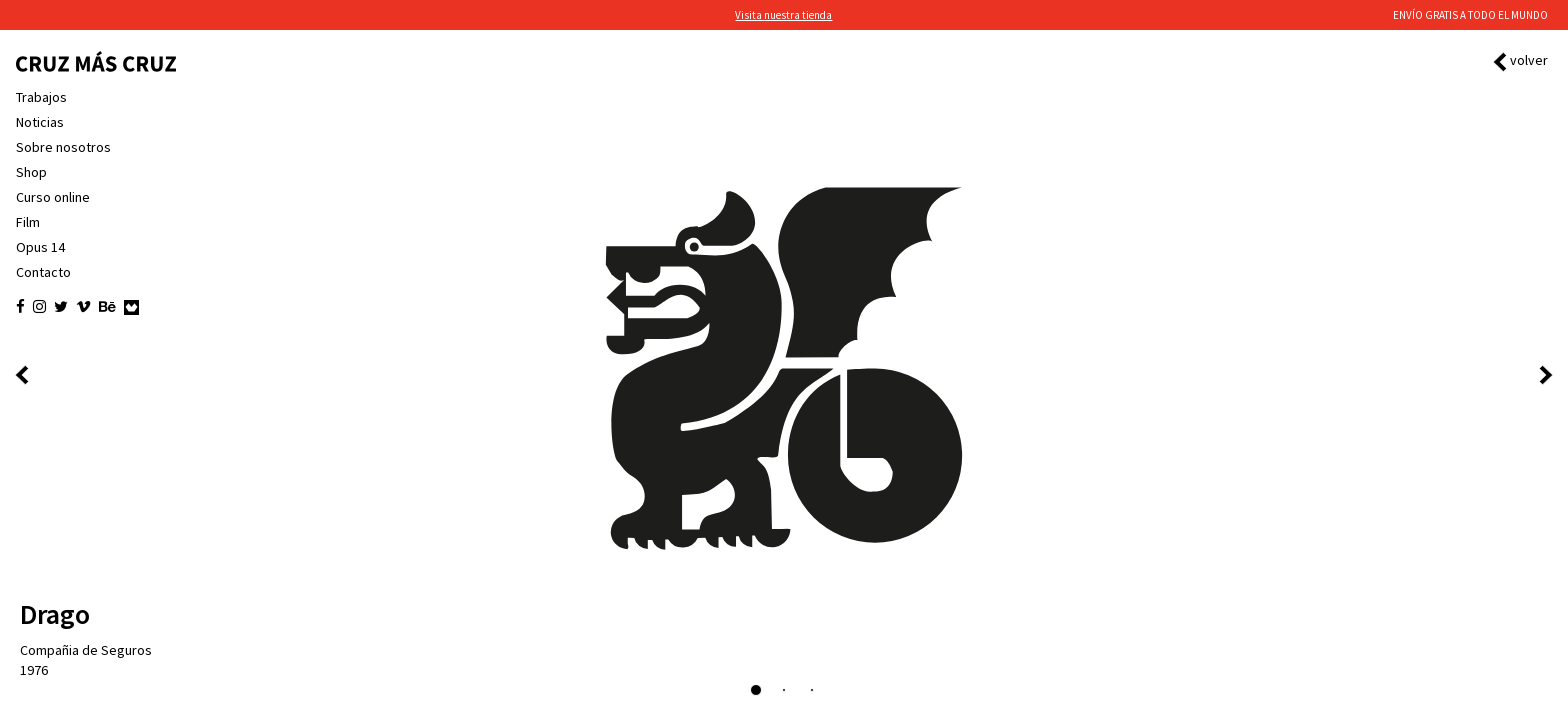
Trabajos (41, 97)
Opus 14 (40, 247)
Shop (31, 172)
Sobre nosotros (63, 147)
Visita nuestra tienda (783, 15)
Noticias (40, 122)
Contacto (43, 272)
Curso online (53, 197)
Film (28, 222)
